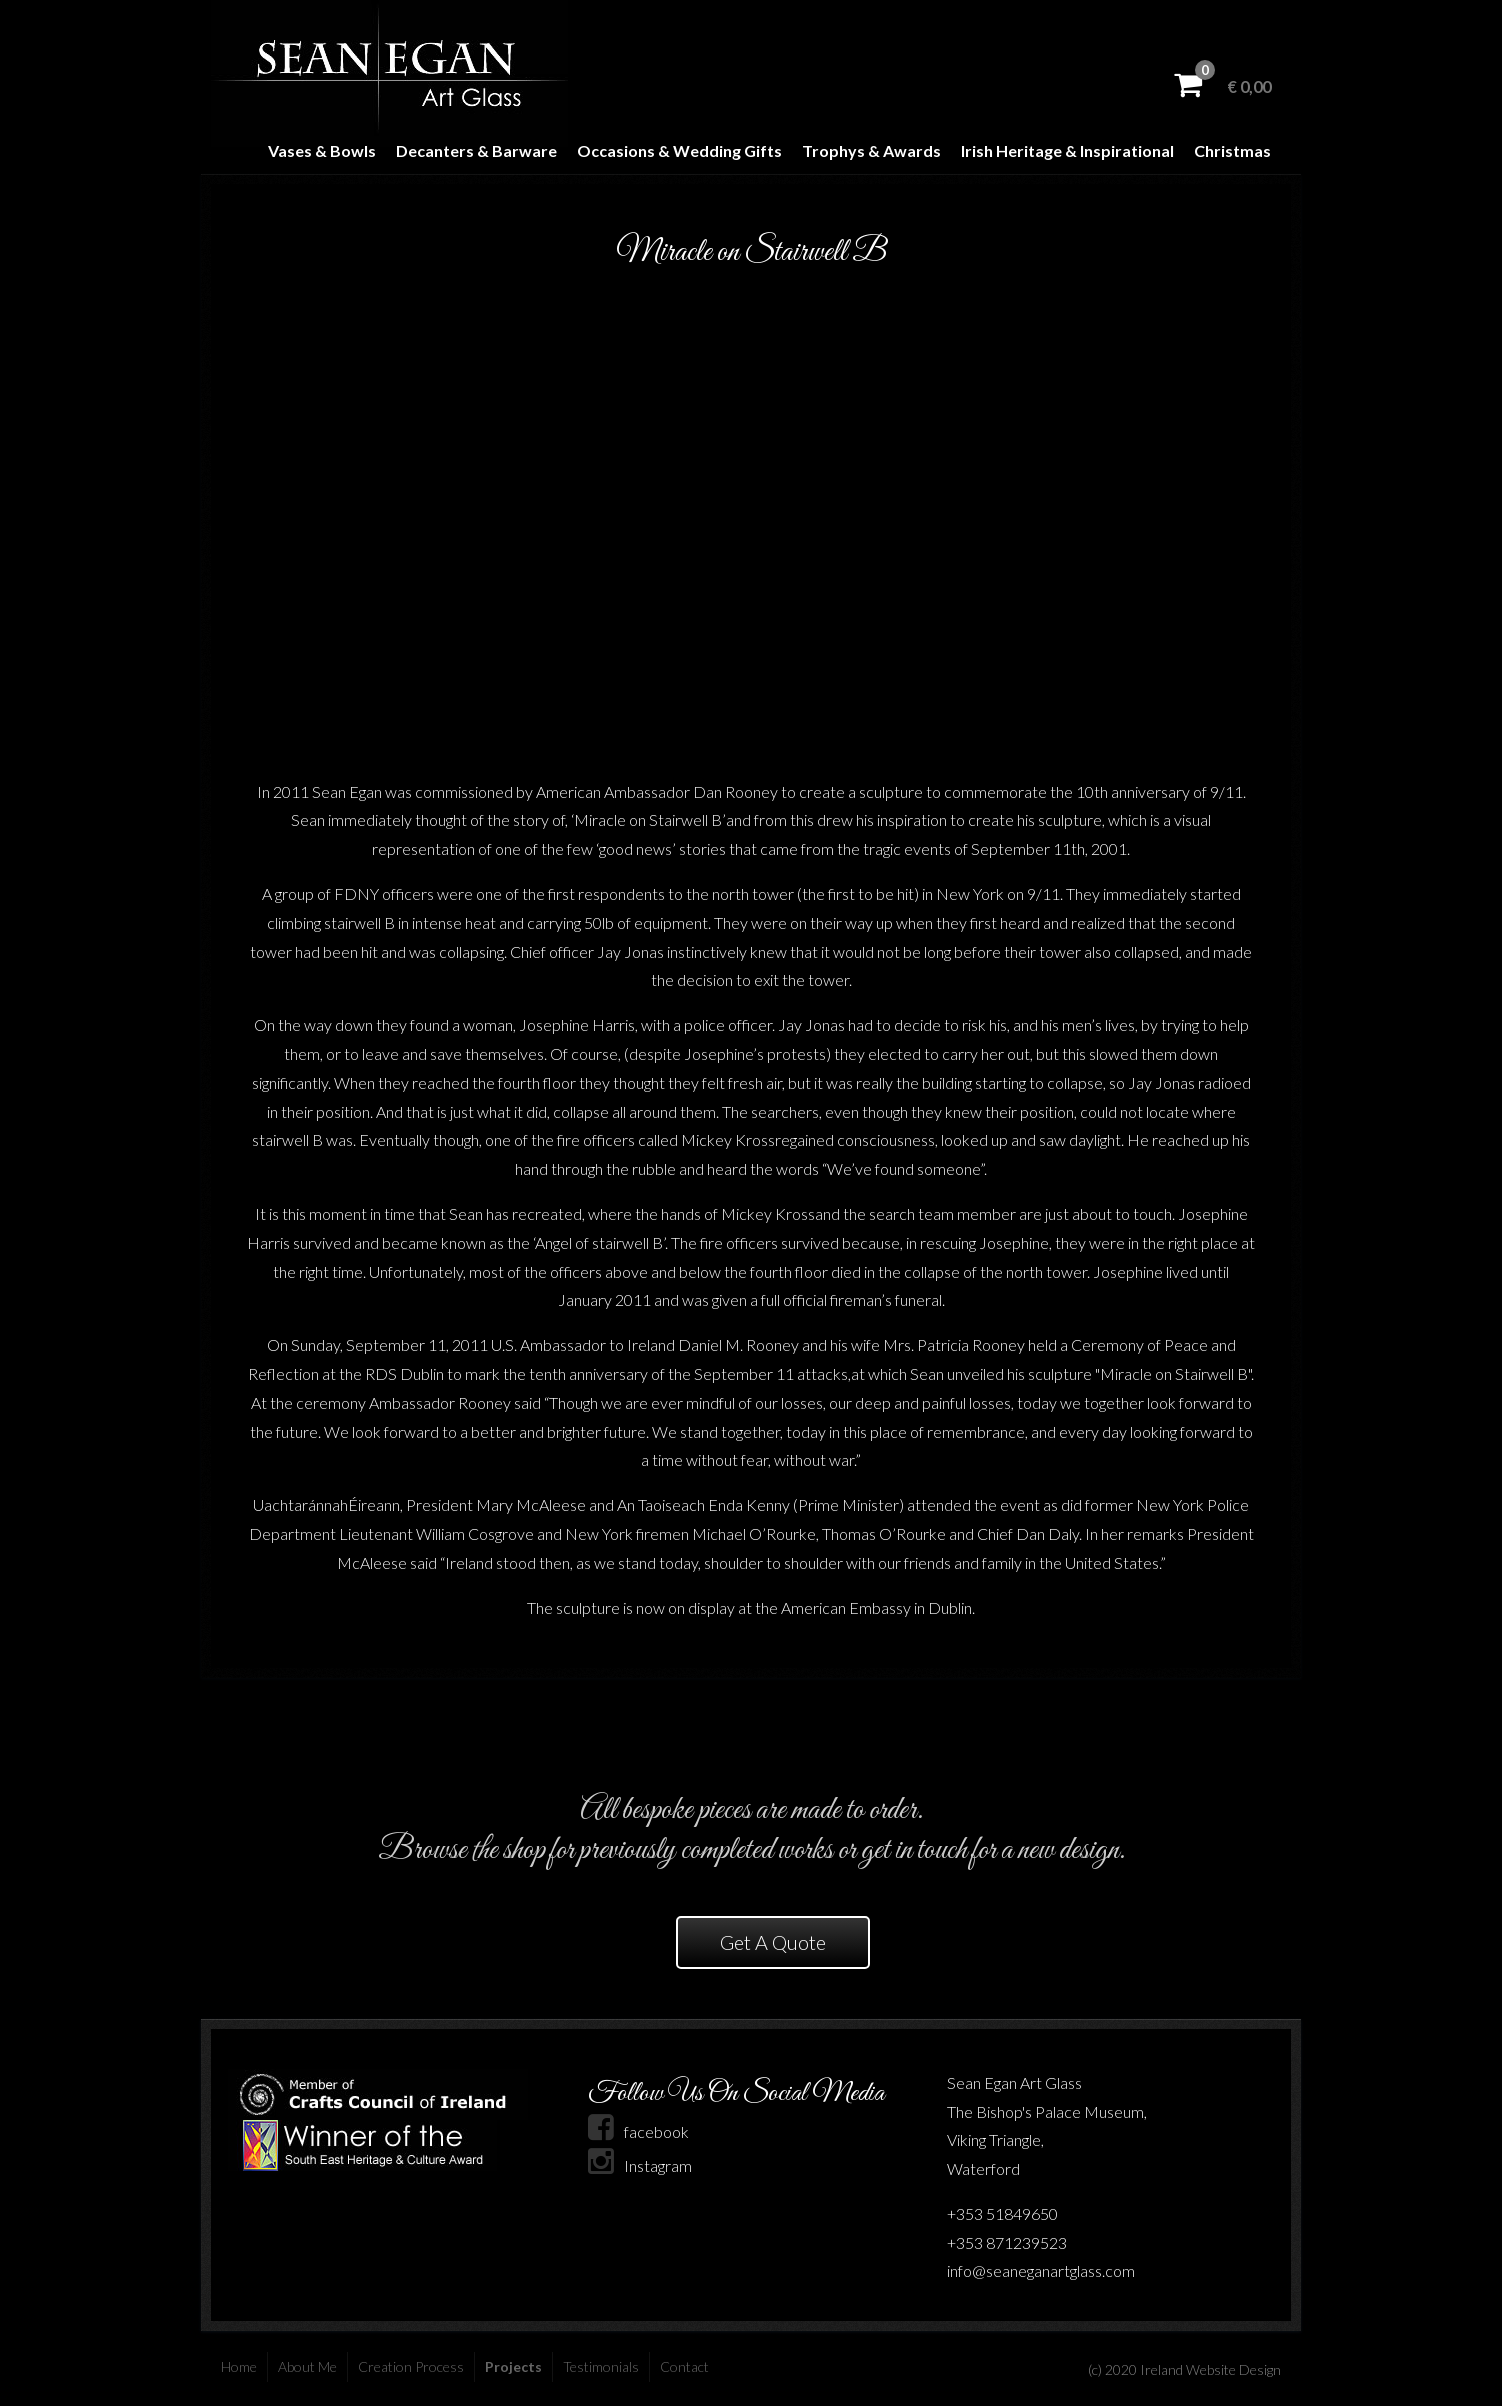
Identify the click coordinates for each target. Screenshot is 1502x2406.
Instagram (640, 2165)
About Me (307, 2366)
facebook (638, 2131)
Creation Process (411, 2366)
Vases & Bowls (322, 150)
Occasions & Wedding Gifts (679, 150)
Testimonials (601, 2366)
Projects (513, 2366)
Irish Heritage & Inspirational (1067, 150)
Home (239, 2366)
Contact (684, 2366)
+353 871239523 (1007, 2242)
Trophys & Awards (871, 150)
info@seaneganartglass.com (1041, 2270)
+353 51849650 (1002, 2213)
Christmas (1232, 150)
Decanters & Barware (476, 150)
